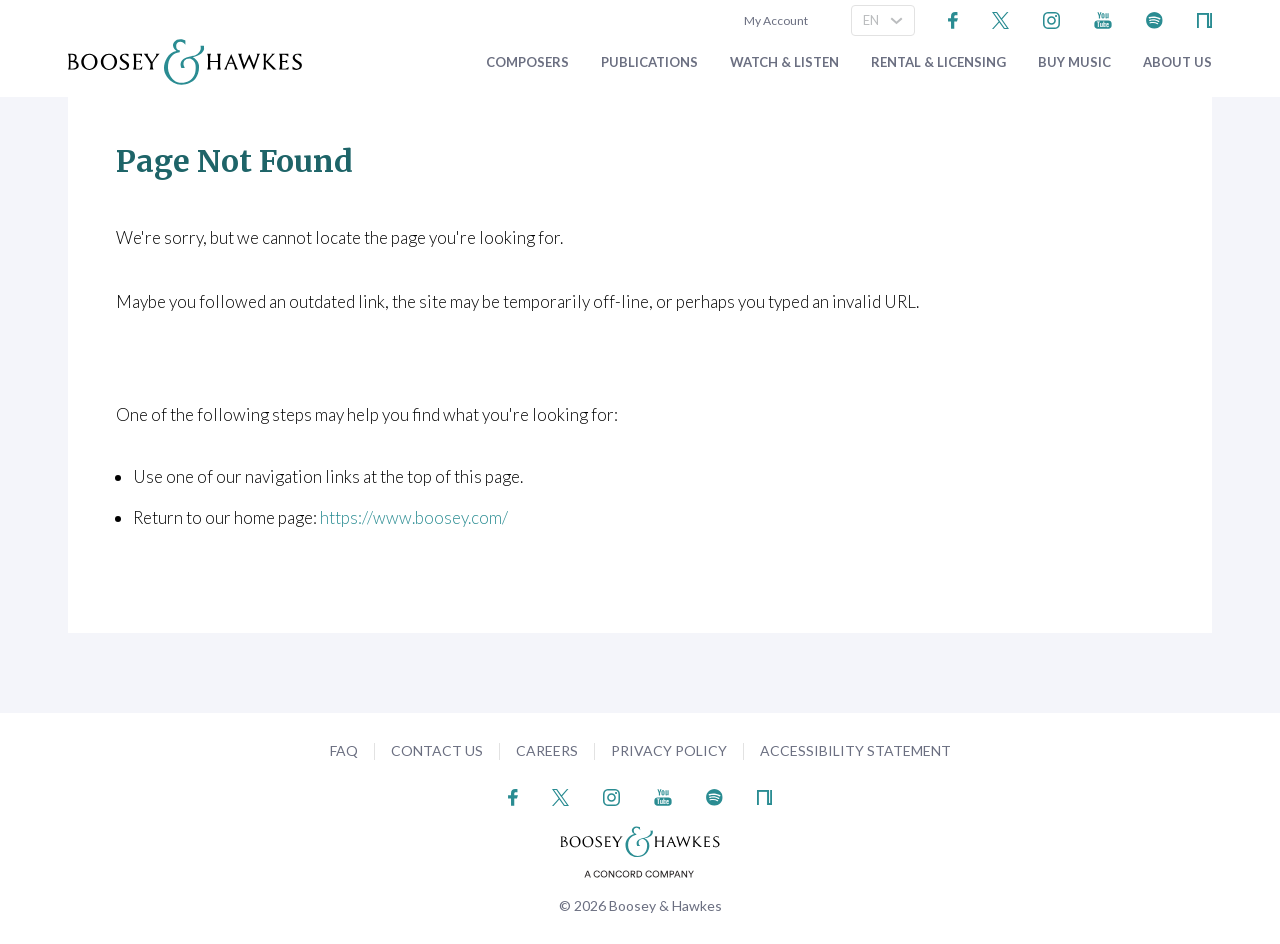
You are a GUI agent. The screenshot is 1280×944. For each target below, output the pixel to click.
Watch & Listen (784, 62)
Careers (547, 750)
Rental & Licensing (938, 62)
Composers (527, 62)
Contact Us (437, 750)
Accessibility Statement (855, 750)
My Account (774, 20)
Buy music (1074, 62)
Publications (649, 62)
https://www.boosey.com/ (414, 517)
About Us (1177, 62)
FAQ (344, 750)
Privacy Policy (669, 750)
